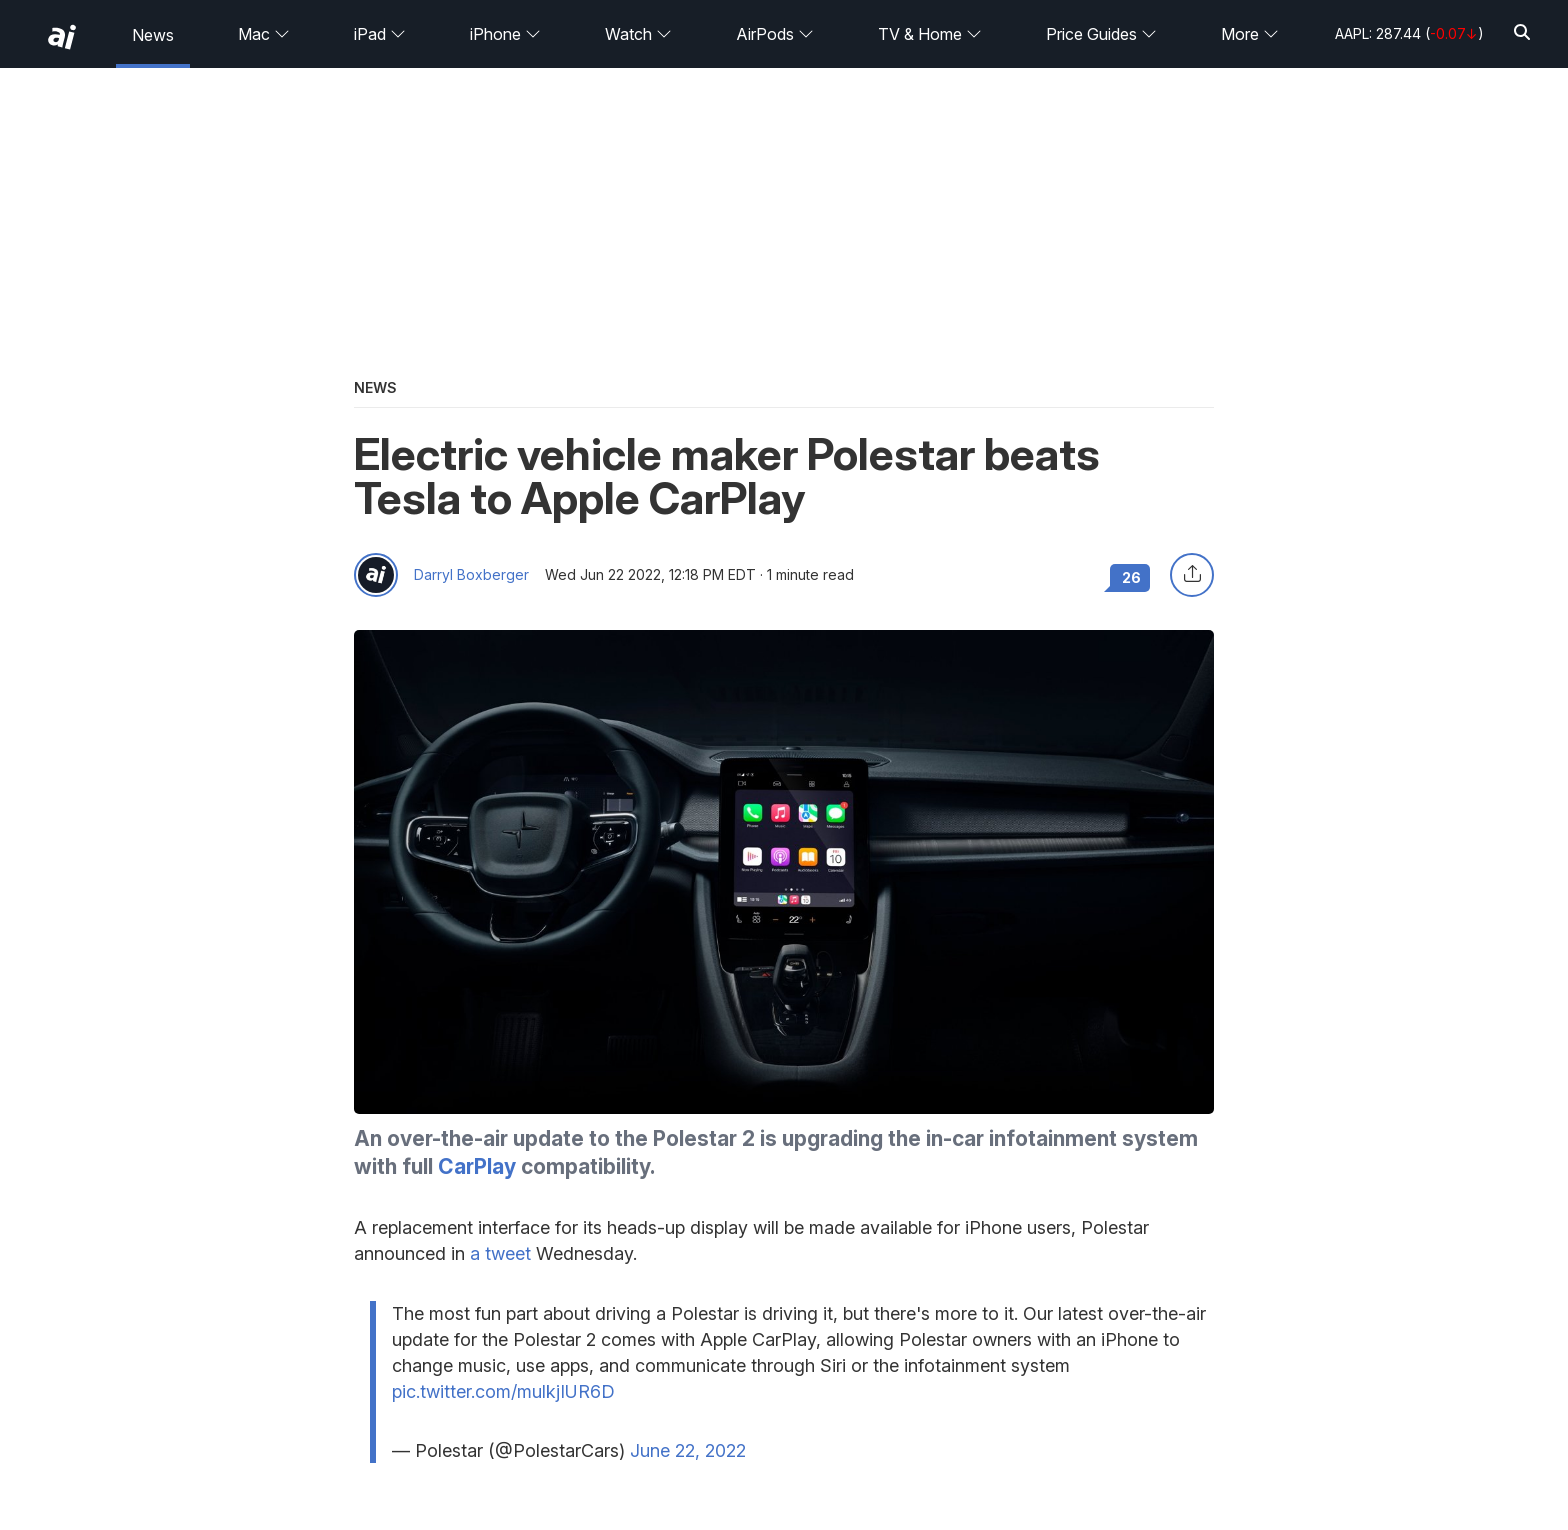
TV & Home (930, 34)
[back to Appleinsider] (62, 37)
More (1250, 34)
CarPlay (477, 1166)
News (153, 35)
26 (1131, 577)
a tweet (500, 1253)
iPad (380, 34)
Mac (264, 34)
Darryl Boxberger (471, 575)
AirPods (775, 34)
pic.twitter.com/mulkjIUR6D (503, 1391)
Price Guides (1101, 34)
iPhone (505, 34)
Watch (638, 34)
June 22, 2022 (688, 1450)
